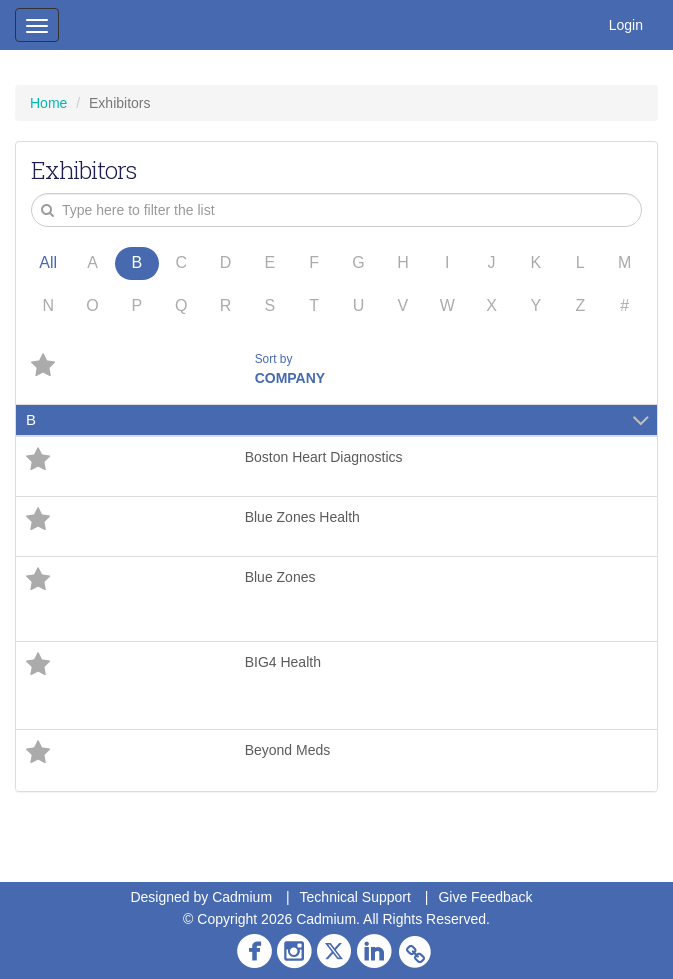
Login (626, 25)
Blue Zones (280, 577)
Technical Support (355, 897)
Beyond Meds (288, 750)
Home (48, 103)
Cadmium (242, 897)
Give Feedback (485, 897)
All (48, 262)
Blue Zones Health (302, 517)
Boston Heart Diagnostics (324, 457)
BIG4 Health (283, 662)
